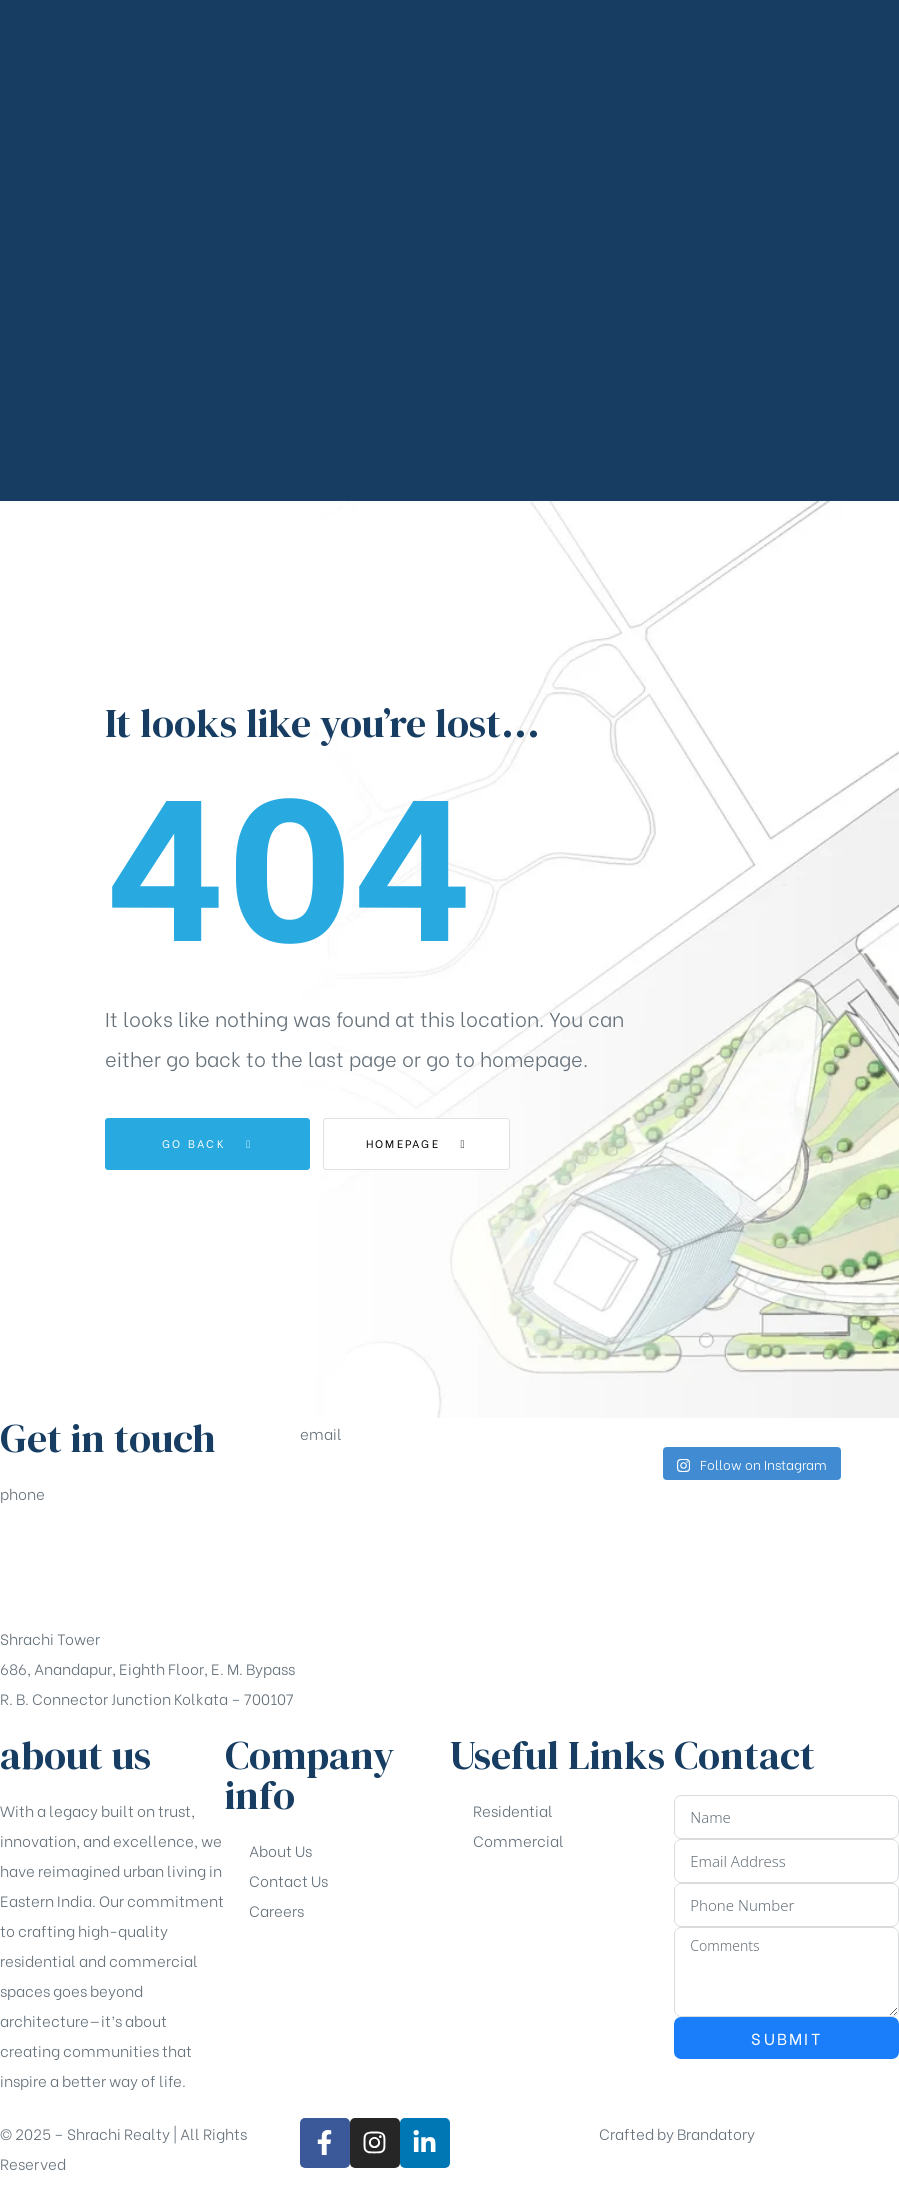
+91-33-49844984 (66, 1565)
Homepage (430, 1143)
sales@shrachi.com (370, 1505)
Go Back (207, 1143)
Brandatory (716, 2133)
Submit (786, 2037)
